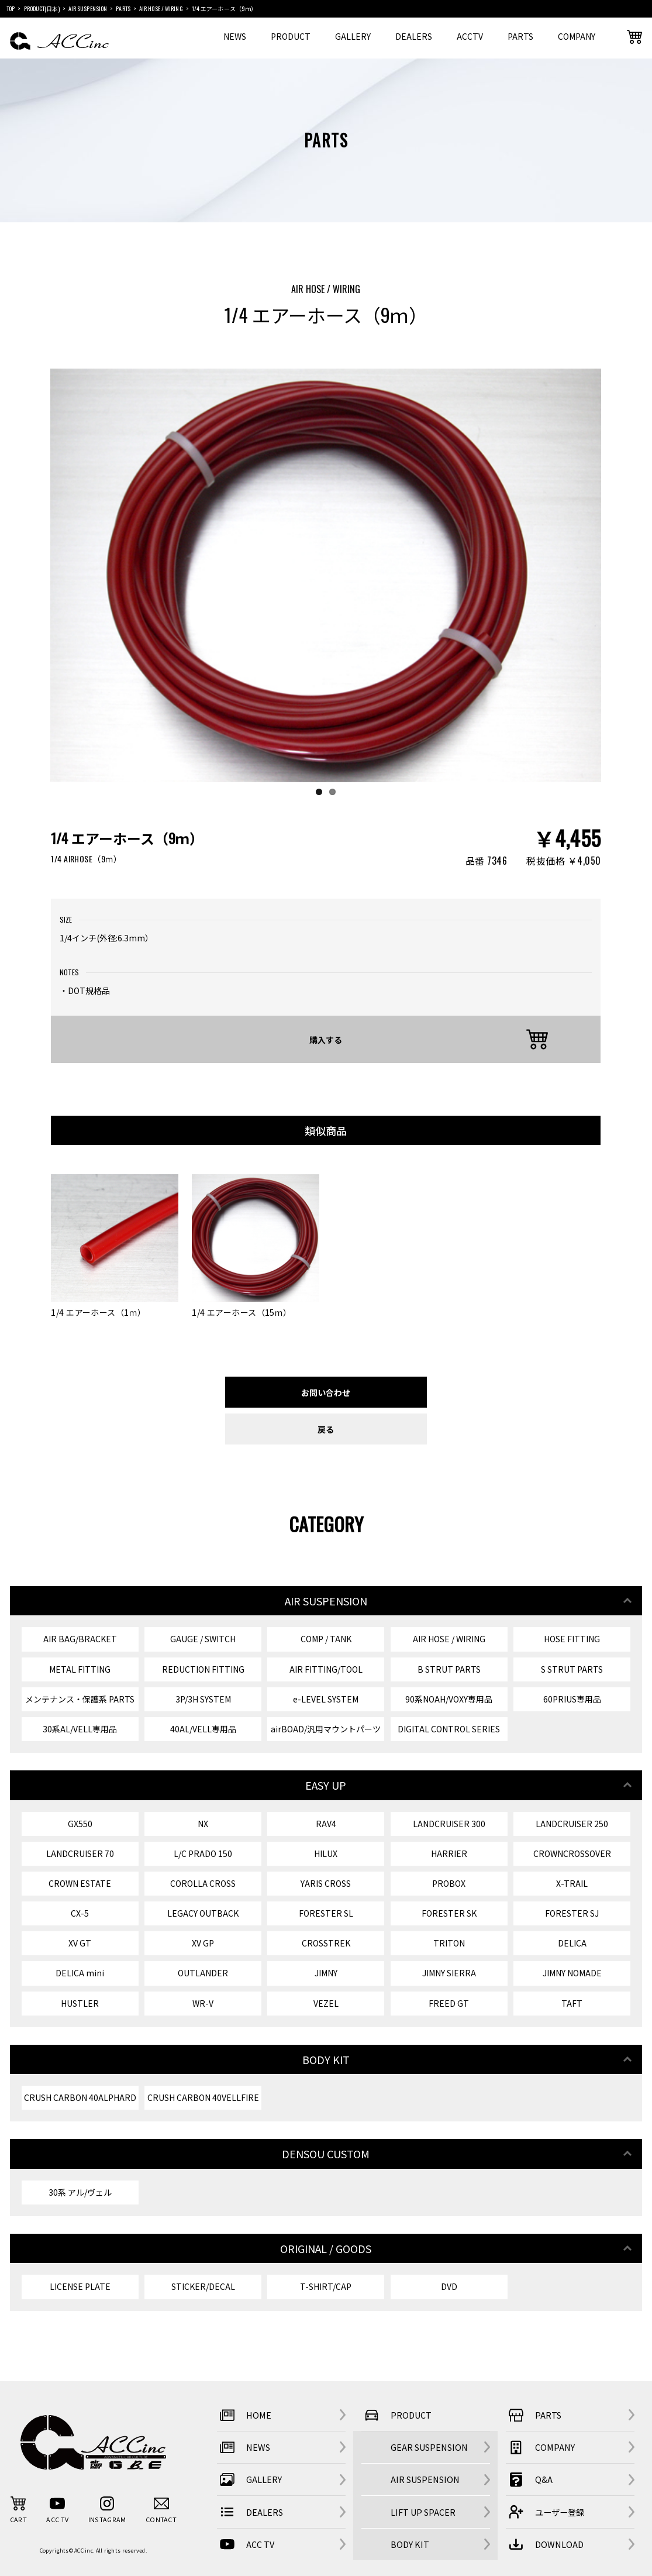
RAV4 (326, 1823)
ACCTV (470, 36)
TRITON (449, 1943)
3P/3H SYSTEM (203, 1699)
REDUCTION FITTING (203, 1669)
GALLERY (353, 36)
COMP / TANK (326, 1639)
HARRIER (449, 1853)
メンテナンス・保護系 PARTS (79, 1699)
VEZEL (326, 2003)
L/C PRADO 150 (203, 1853)
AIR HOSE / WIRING (449, 1639)
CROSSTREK (326, 1943)
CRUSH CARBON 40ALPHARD (80, 2097)
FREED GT (449, 2003)
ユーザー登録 (545, 2512)
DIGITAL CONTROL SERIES (449, 1729)
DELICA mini (80, 1973)
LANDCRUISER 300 (449, 1823)
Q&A (529, 2479)
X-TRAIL (572, 1883)
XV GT (79, 1943)
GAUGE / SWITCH (203, 1639)
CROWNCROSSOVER (572, 1853)
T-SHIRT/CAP (325, 2286)
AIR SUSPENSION (425, 2479)
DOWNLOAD (545, 2544)
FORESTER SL (326, 1913)
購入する (325, 1039)
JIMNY (326, 1973)
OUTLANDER (203, 1973)
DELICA (572, 1943)
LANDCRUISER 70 (80, 1853)
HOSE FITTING (572, 1639)
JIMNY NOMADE (572, 1973)
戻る (326, 1429)
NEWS (234, 36)
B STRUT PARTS (449, 1669)
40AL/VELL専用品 (203, 1729)
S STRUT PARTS (572, 1669)
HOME (244, 2415)
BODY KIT (410, 2544)
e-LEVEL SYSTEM (325, 1699)
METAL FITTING (80, 1669)
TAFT (571, 2003)
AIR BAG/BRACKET (80, 1639)
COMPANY (576, 36)
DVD (449, 2286)
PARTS (520, 36)
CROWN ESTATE (80, 1883)
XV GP (203, 1943)
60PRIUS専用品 (572, 1699)
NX (203, 1823)
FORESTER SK (449, 1913)
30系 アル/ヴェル (80, 2192)
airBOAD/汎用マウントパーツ (326, 1729)
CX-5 (80, 1913)
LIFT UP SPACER (423, 2512)
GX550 (80, 1823)
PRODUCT (291, 36)
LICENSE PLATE (80, 2286)
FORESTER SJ (572, 1913)
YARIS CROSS (326, 1883)
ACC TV (245, 2544)
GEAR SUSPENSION (429, 2447)
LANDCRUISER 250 (572, 1823)
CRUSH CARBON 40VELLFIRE (203, 2097)
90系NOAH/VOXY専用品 (448, 1699)
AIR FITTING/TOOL (326, 1669)
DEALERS (413, 36)
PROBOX (448, 1883)
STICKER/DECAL (203, 2286)
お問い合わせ (325, 1392)
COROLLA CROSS (203, 1883)
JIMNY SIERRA (449, 1973)
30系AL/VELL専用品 (80, 1729)
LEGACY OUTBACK (203, 1913)
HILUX (325, 1853)
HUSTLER (80, 2003)
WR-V (202, 2003)
